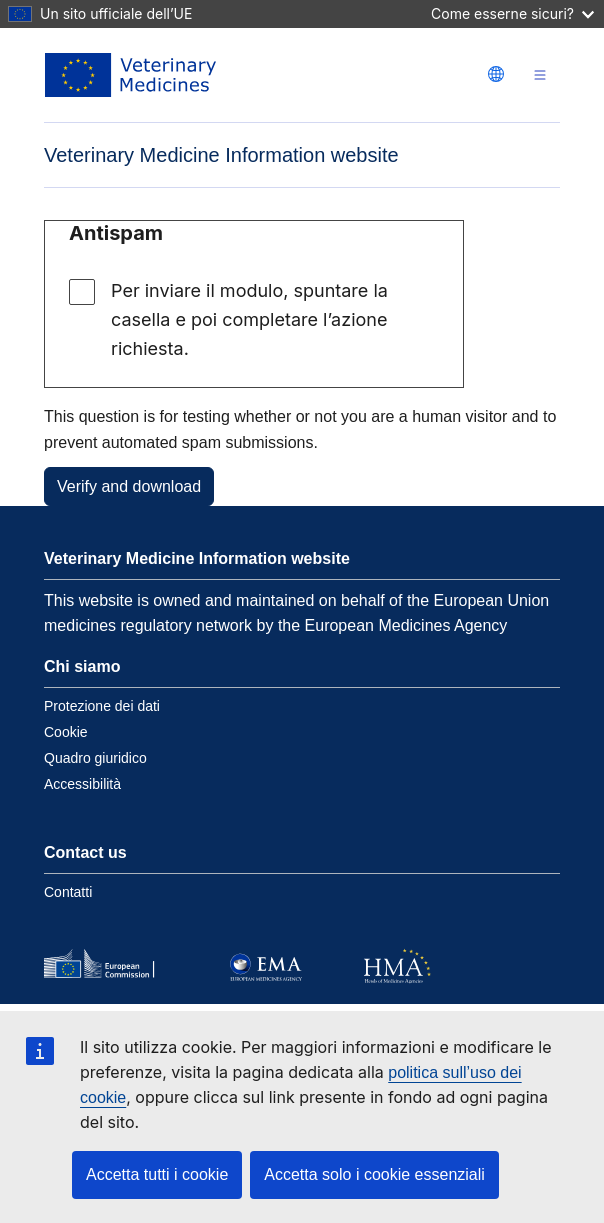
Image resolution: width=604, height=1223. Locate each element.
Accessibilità (82, 784)
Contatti (68, 892)
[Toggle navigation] (540, 75)
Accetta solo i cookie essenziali (374, 1174)
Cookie (66, 732)
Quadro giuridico (95, 758)
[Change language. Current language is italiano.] (496, 74)
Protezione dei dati (102, 706)
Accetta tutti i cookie (157, 1174)
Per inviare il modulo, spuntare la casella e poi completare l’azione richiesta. (249, 319)
